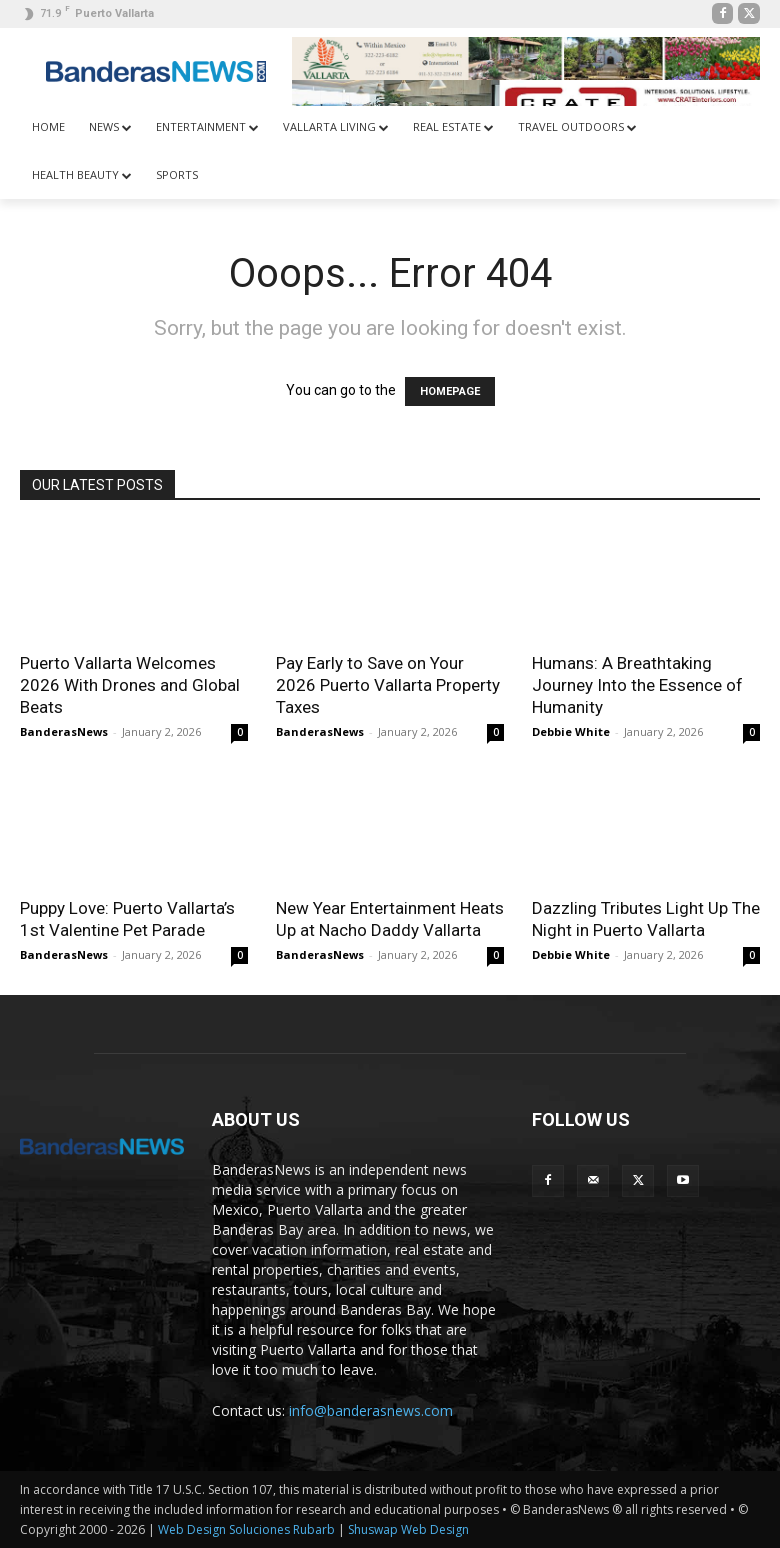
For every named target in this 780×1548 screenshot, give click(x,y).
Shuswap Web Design (408, 1529)
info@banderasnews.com (371, 1410)
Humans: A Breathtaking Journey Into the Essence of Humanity (637, 685)
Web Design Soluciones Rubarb (246, 1529)
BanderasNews (64, 731)
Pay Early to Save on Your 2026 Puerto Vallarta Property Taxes (388, 685)
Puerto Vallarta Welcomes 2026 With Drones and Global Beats (130, 685)
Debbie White (571, 731)
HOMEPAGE (450, 391)
